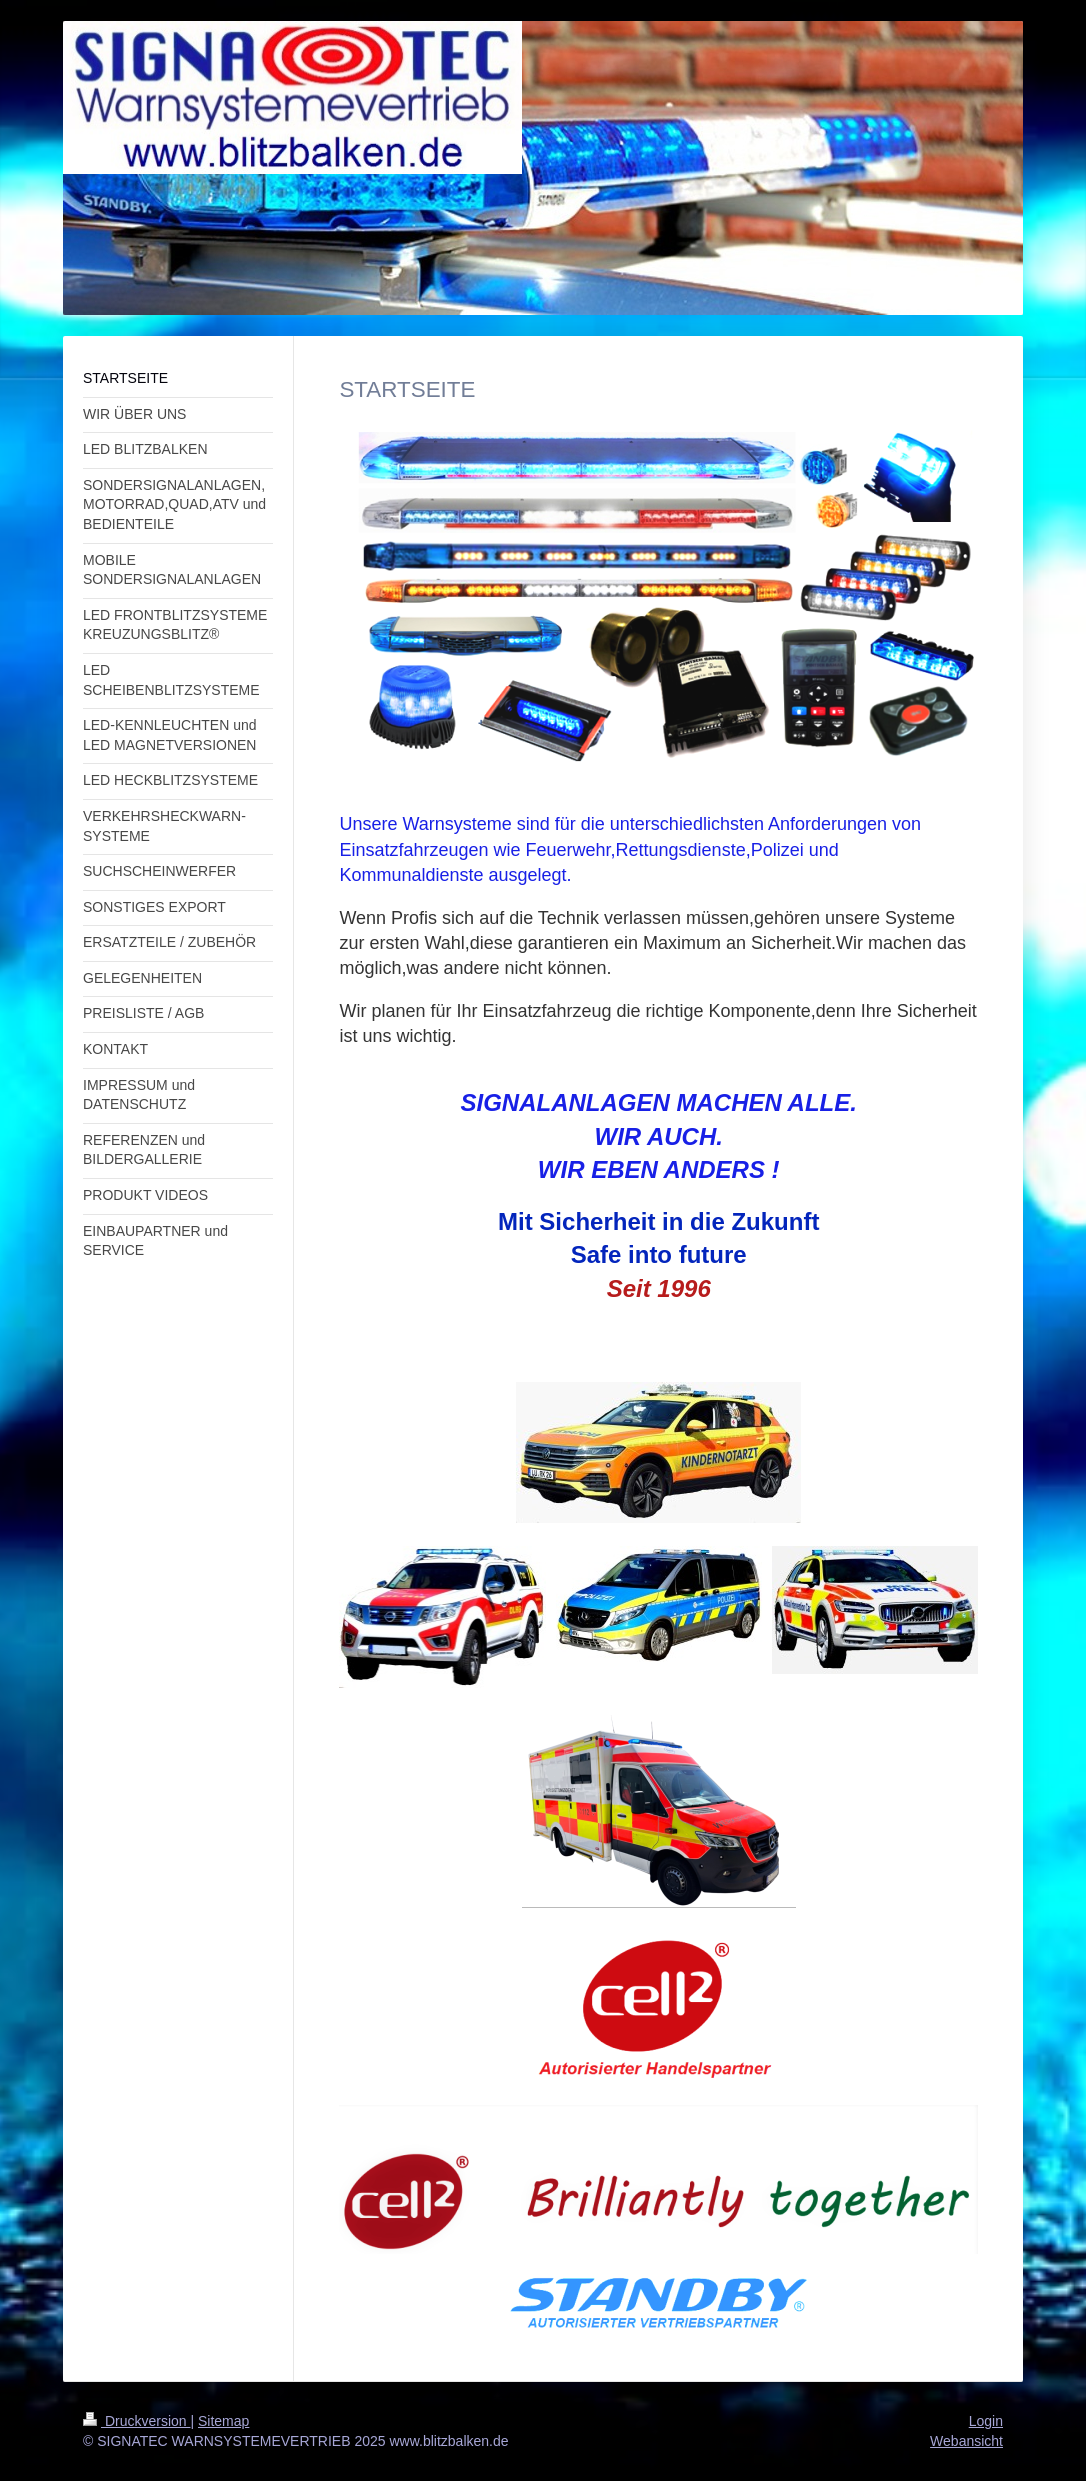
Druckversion (136, 2421)
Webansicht (966, 2441)
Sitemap (223, 2421)
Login (986, 2421)
